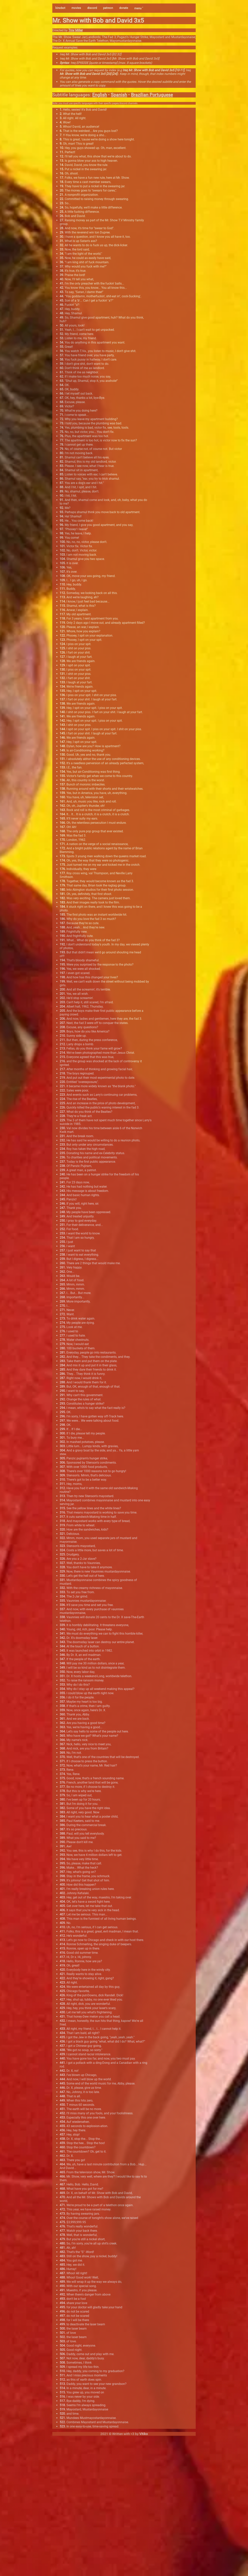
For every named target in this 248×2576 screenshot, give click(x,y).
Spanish (119, 94)
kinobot (60, 8)
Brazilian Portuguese (152, 94)
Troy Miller (75, 30)
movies (76, 8)
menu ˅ (138, 8)
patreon (108, 8)
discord (92, 8)
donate (123, 8)
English (99, 94)
